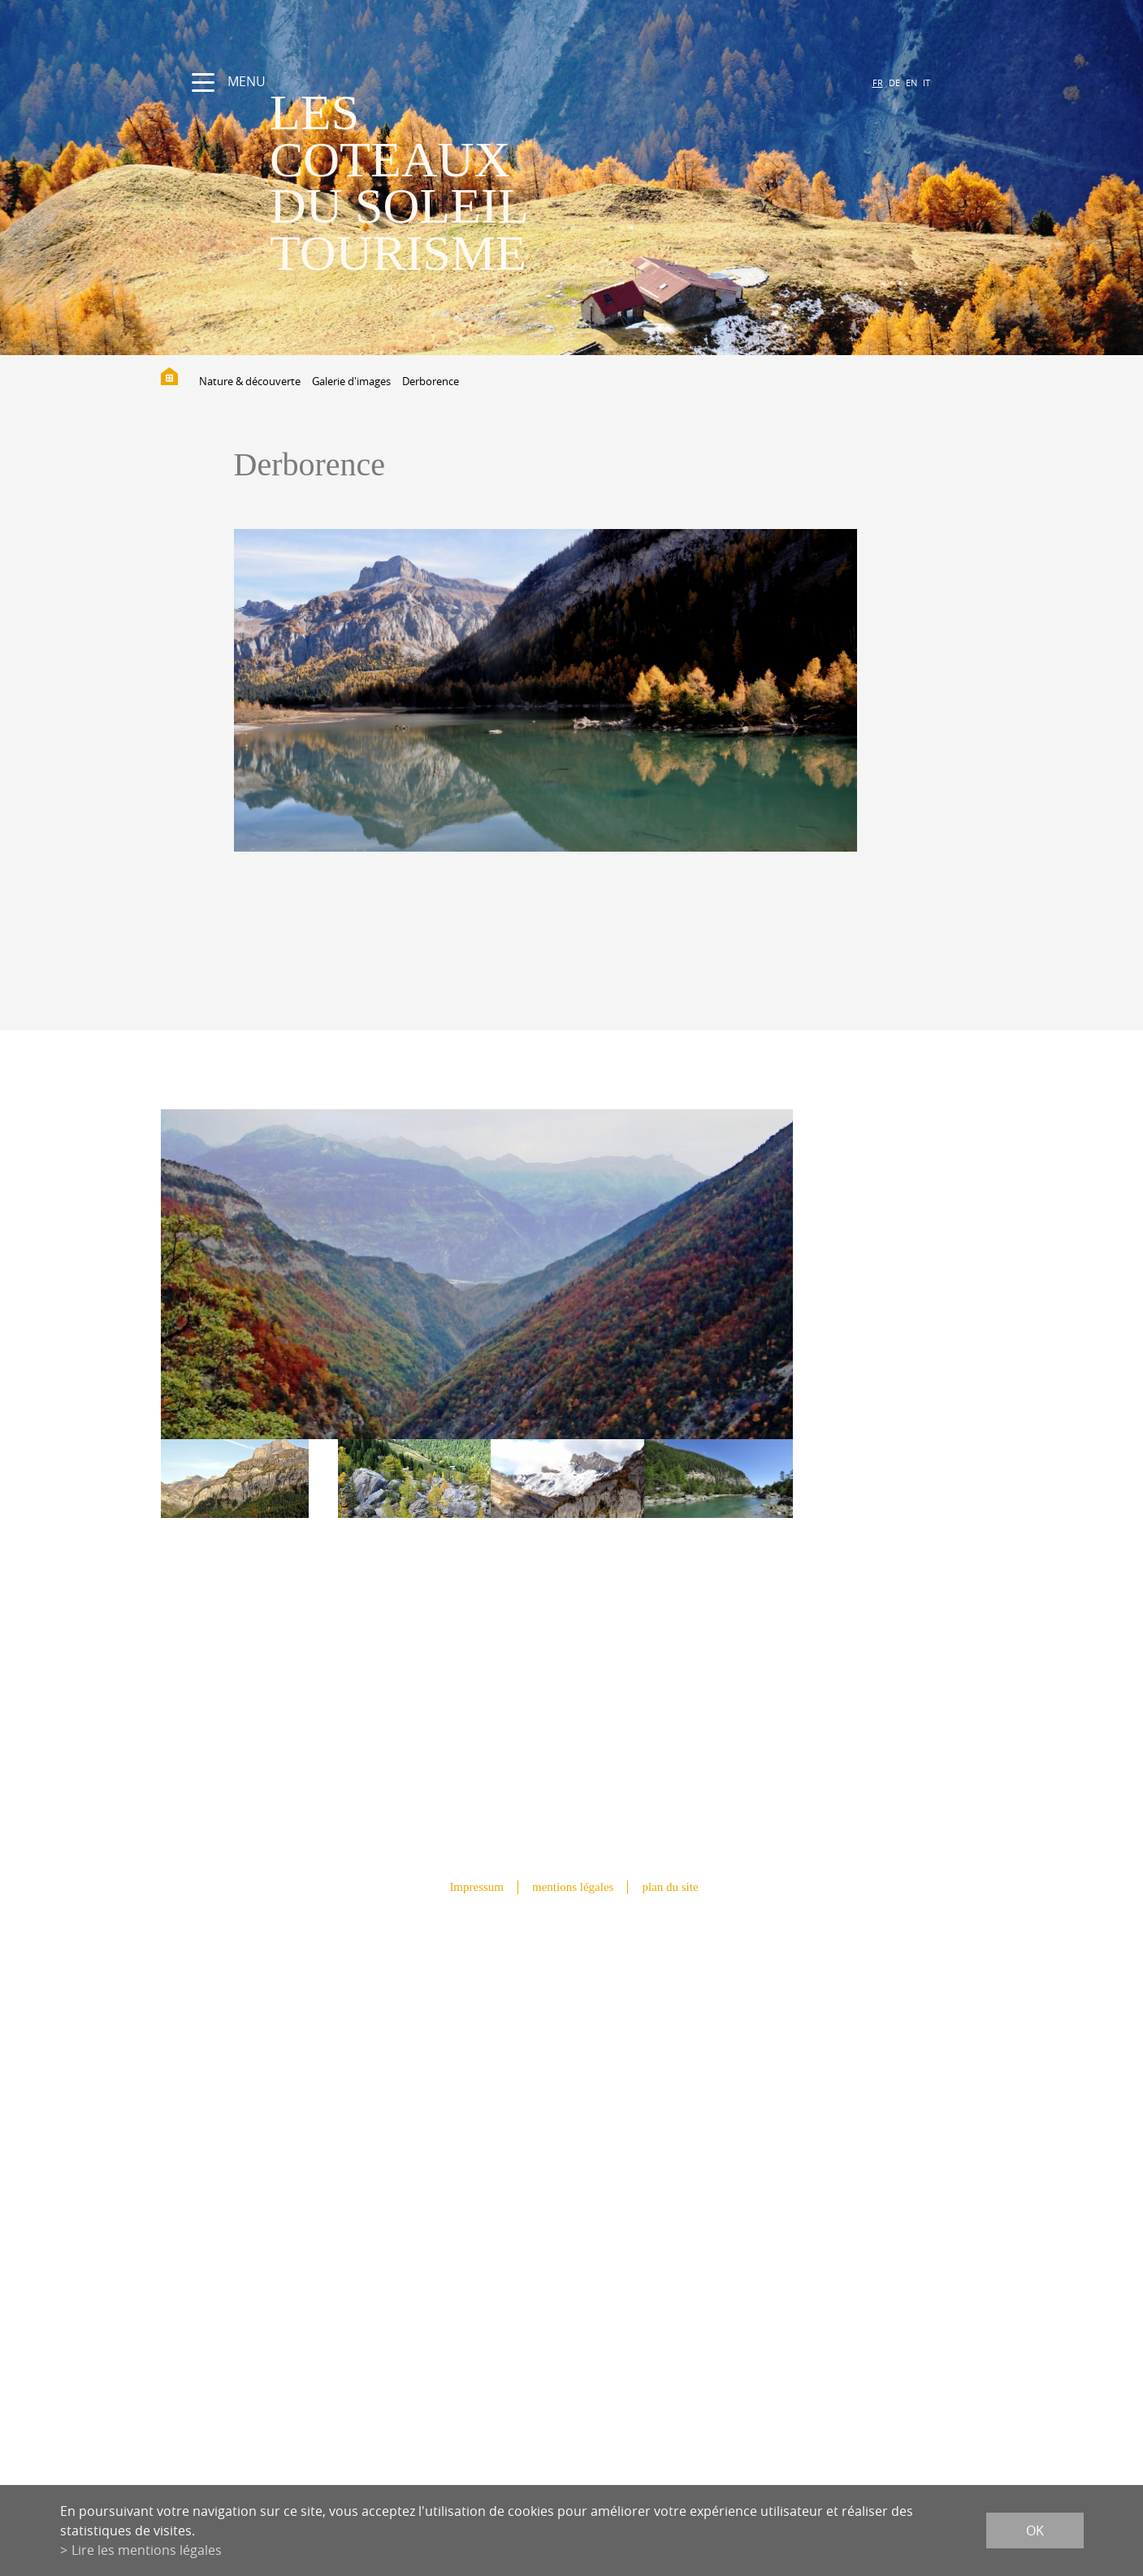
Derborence (430, 381)
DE (894, 82)
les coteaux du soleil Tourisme (399, 182)
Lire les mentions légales (146, 2550)
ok (1035, 2530)
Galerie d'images (351, 381)
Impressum (476, 1886)
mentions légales (572, 1886)
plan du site (670, 1886)
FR (877, 82)
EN (911, 82)
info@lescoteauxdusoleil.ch (571, 2208)
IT (926, 82)
